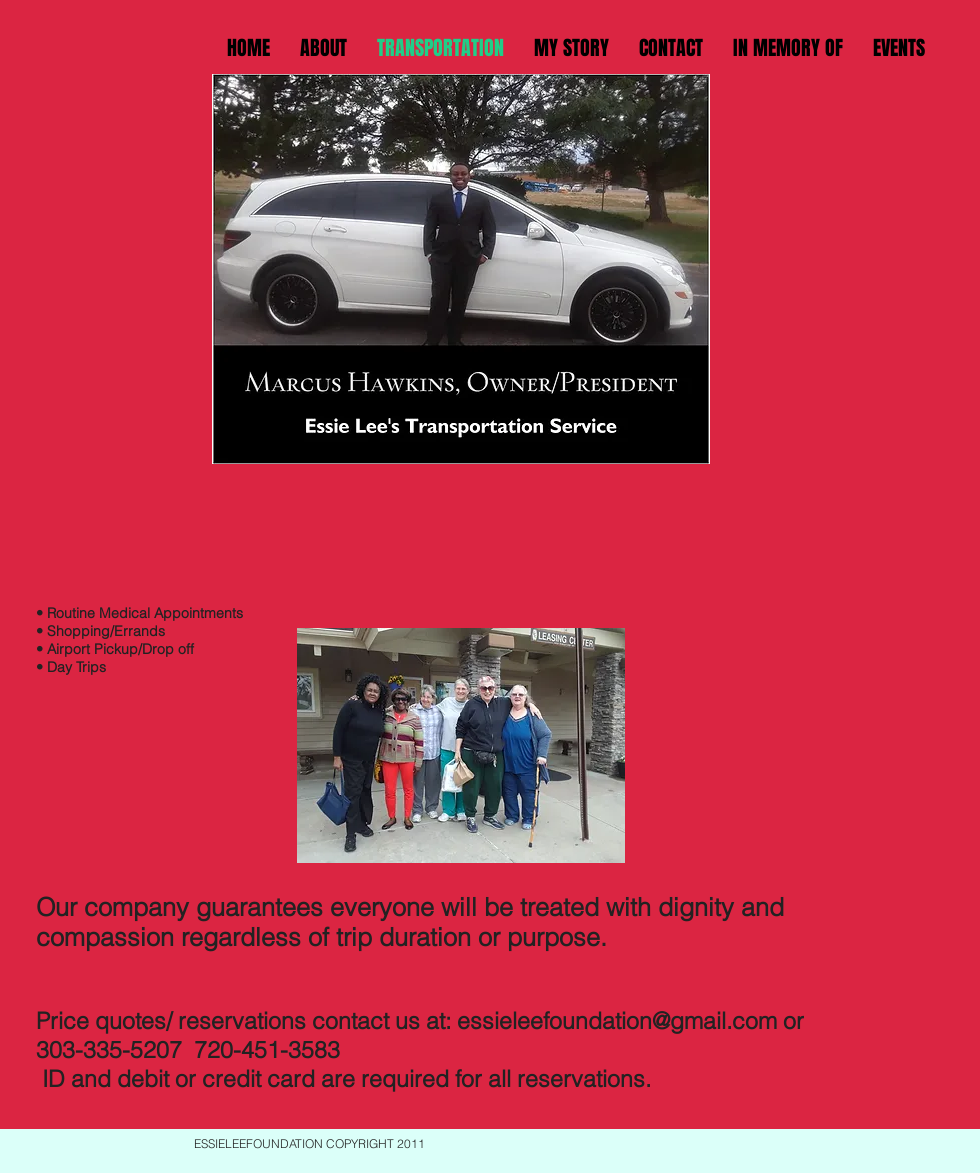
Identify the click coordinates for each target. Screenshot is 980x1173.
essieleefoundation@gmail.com (617, 1020)
